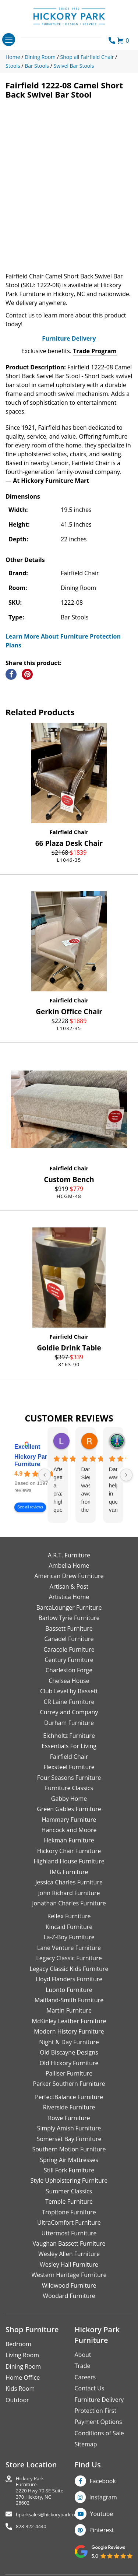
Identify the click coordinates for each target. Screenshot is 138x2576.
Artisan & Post (69, 1586)
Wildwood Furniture (69, 2285)
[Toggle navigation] (8, 39)
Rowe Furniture (69, 2118)
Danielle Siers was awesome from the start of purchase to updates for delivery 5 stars (85, 1490)
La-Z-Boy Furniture (68, 1937)
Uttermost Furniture (68, 2233)
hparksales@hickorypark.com (48, 2515)
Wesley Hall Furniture (69, 2264)
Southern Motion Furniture (69, 2149)
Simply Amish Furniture (69, 2128)
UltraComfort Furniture (68, 2222)
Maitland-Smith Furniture (69, 2000)
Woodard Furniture (69, 2295)
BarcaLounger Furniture (69, 1607)
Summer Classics (69, 2191)
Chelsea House (69, 1680)
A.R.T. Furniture (69, 1555)
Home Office (23, 2377)
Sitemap (86, 2444)
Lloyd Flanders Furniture (69, 1979)
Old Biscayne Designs (69, 2052)
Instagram (103, 2497)
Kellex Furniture (69, 1916)
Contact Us (90, 2388)
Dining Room (23, 2366)
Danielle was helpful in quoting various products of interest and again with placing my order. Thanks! (113, 1490)
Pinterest (101, 2530)
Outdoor (17, 2400)
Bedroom (18, 2344)
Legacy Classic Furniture (69, 1958)
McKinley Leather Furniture (69, 2021)
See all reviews (30, 1507)
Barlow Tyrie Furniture (68, 1617)
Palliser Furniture (69, 2073)
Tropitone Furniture (69, 2212)
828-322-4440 (31, 2526)
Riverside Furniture (69, 2107)
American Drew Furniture (68, 1575)
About (83, 2354)
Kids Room (20, 2388)
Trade (83, 2365)
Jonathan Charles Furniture (69, 1903)
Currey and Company (69, 1712)
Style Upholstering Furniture (69, 2180)
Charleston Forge (69, 1670)
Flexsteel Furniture (69, 1767)
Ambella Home (69, 1565)
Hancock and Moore (69, 1830)
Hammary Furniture (69, 1819)
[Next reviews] (126, 1475)
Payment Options (98, 2421)
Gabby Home (69, 1798)
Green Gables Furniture (69, 1809)
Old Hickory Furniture (68, 2063)
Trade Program (95, 351)
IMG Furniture (69, 1872)
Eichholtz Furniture (69, 1735)
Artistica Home (69, 1596)
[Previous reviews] (44, 1475)
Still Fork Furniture (69, 2170)
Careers (85, 2377)
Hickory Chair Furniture (69, 1851)
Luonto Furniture (69, 1989)
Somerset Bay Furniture (68, 2139)
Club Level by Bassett (69, 1691)
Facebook (103, 2481)
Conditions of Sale (99, 2433)
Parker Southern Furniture (69, 2083)
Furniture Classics (69, 1788)
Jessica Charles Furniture (69, 1882)
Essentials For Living (69, 1746)
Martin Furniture (69, 2010)
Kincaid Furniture (69, 1926)
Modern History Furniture (69, 2031)
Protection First (96, 2410)
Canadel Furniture (68, 1638)
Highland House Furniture (69, 1861)
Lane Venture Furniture (69, 1947)
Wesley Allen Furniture (69, 2253)
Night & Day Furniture (69, 2042)
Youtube (101, 2514)
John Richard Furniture (69, 1893)
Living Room (22, 2355)
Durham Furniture (69, 1722)
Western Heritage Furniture (69, 2274)
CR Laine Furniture (69, 1701)
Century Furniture (69, 1659)
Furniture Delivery (69, 338)
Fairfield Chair (69, 832)
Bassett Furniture (69, 1628)
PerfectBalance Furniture (69, 2097)
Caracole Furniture (68, 1649)
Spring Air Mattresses (69, 2160)
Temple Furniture (69, 2201)
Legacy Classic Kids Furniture (69, 1968)
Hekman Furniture (69, 1840)
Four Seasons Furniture (69, 1777)
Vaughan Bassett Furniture (68, 2243)
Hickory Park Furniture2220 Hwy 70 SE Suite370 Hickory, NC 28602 (39, 2490)
